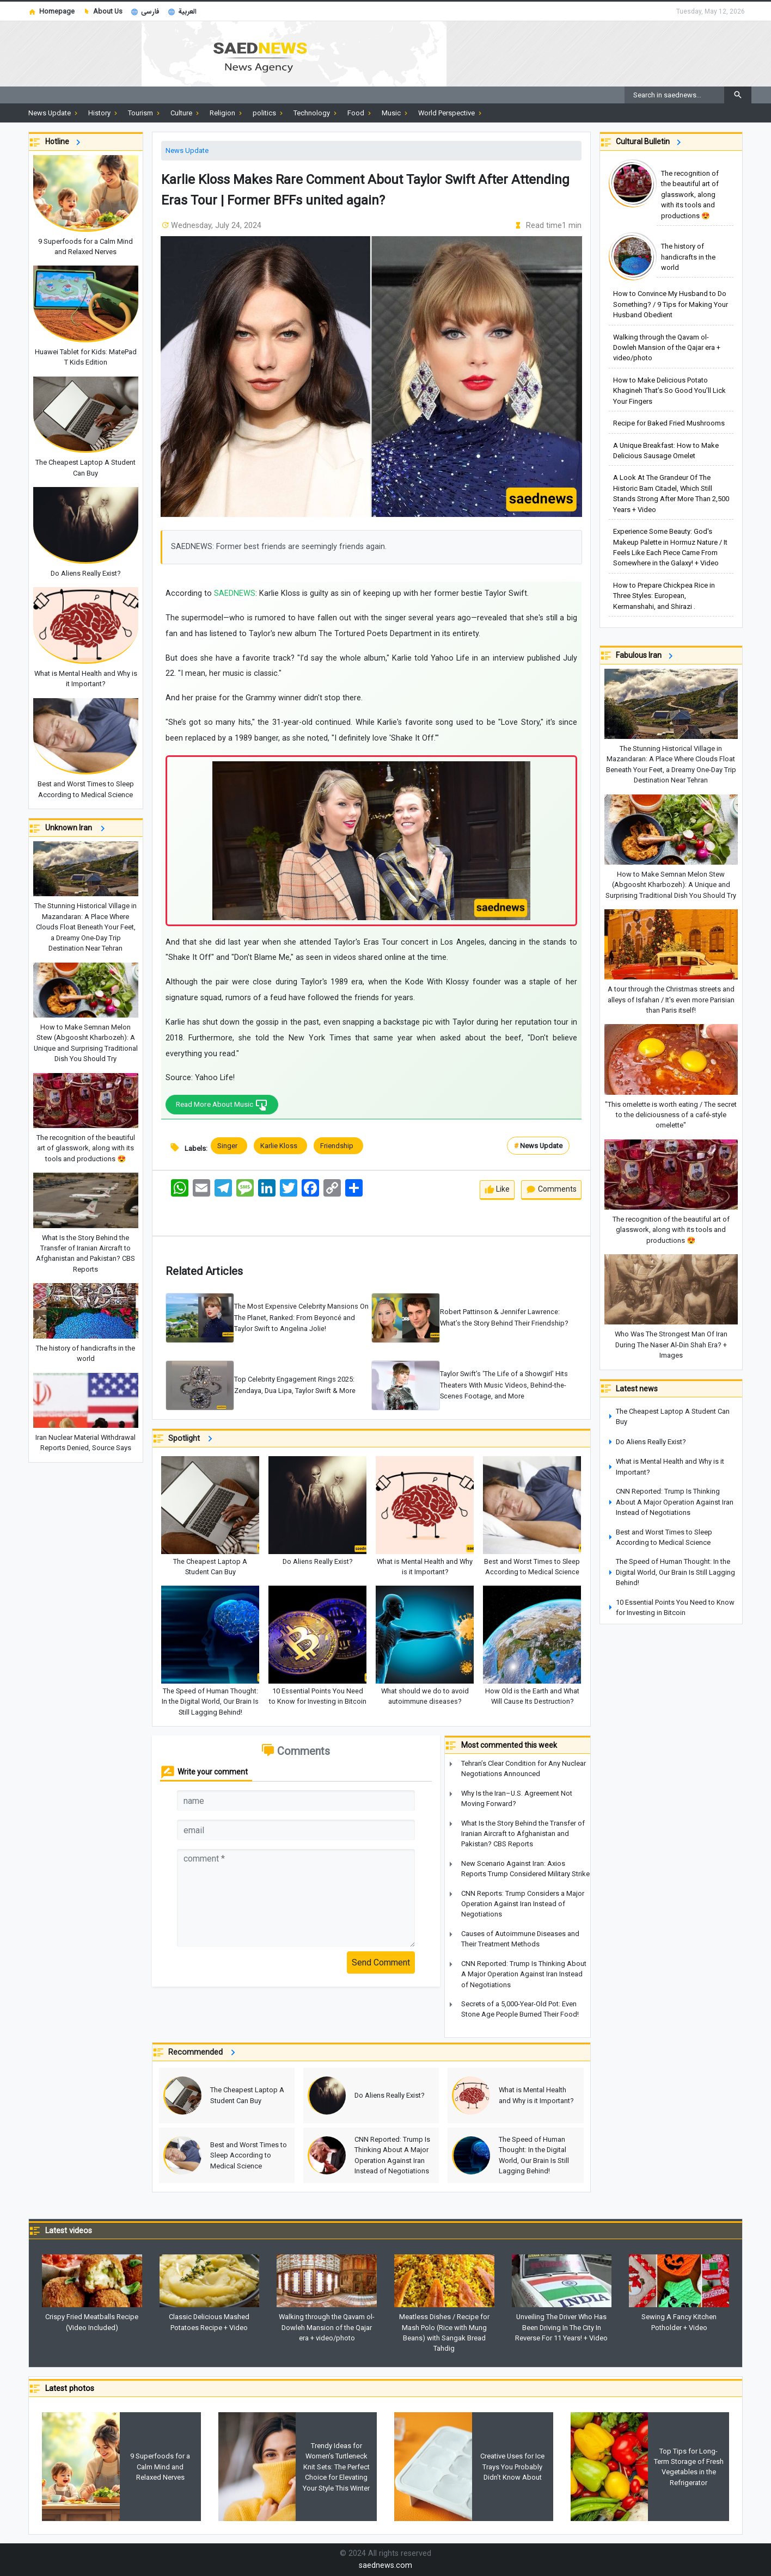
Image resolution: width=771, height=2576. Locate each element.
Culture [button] (185, 113)
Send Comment (381, 1963)
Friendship (338, 1146)
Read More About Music (226, 1104)
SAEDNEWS (234, 593)
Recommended (203, 2053)
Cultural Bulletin (650, 142)
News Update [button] (53, 113)
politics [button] (269, 113)
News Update (187, 150)
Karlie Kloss (280, 1146)
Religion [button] (227, 113)
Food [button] (360, 113)
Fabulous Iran (646, 656)
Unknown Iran (76, 828)
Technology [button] (316, 113)
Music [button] (395, 113)
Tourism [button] (145, 113)
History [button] (103, 113)
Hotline (64, 142)
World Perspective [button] (451, 113)
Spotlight (192, 1439)
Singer (229, 1146)
